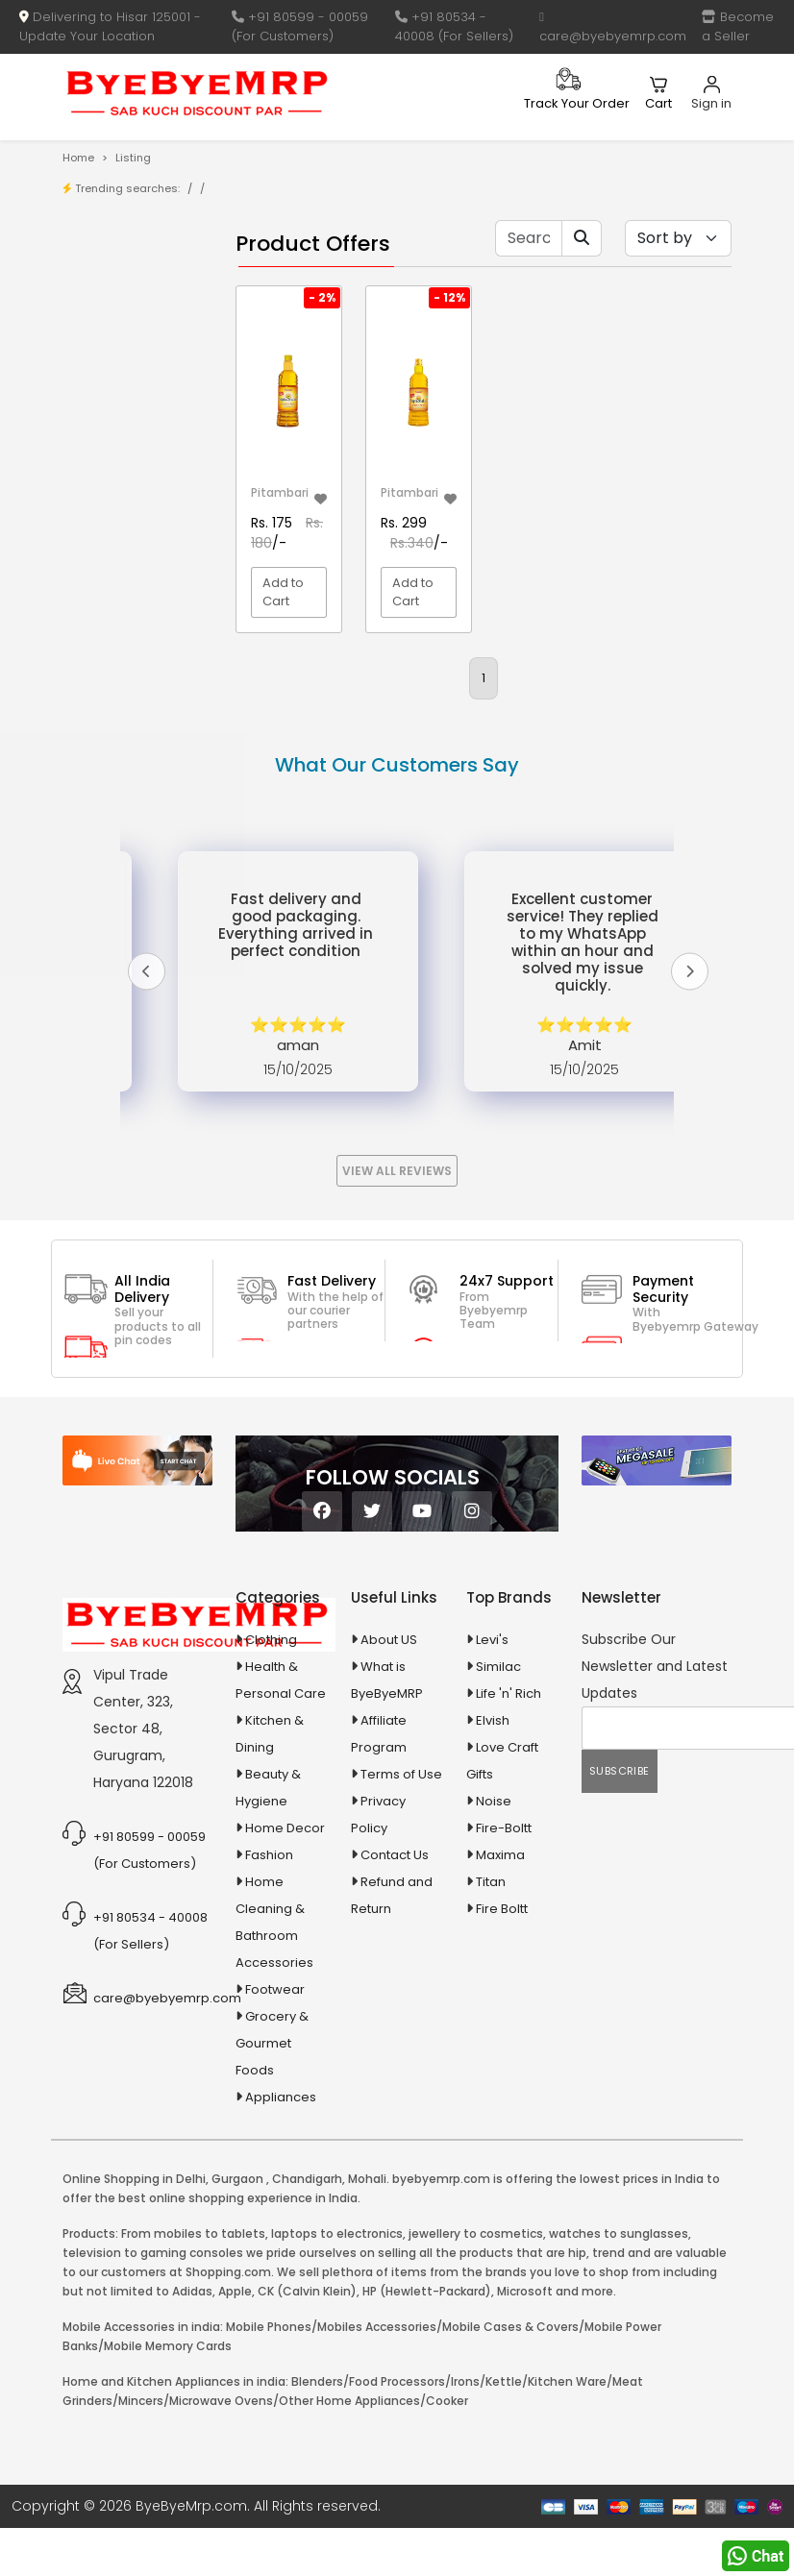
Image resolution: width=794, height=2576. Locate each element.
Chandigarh (307, 2375)
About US (388, 1836)
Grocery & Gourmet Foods (272, 2239)
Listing (133, 157)
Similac (498, 1862)
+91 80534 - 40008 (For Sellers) (454, 26)
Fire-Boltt (504, 2024)
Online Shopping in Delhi (134, 2375)
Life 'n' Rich (508, 1889)
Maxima (500, 2051)
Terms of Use (401, 1970)
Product (127, 283)
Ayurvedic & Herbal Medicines (124, 861)
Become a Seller (738, 26)
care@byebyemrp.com (612, 28)
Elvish (492, 1916)
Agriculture (121, 688)
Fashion (269, 2051)
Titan (491, 2078)
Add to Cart (283, 592)
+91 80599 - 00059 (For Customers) (300, 26)
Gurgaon (237, 2375)
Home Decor (285, 2024)
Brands (125, 342)
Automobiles (127, 814)
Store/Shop (139, 313)
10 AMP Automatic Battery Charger (115, 548)
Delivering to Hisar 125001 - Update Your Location (110, 26)
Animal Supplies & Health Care (124, 734)
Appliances (123, 781)
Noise (493, 1997)
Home (78, 157)
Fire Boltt (502, 2105)
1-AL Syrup (134, 448)
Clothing (271, 1836)
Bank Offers (139, 372)
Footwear (275, 2185)
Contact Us (394, 2051)
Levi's (492, 1836)
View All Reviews (397, 1367)
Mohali (367, 2375)
